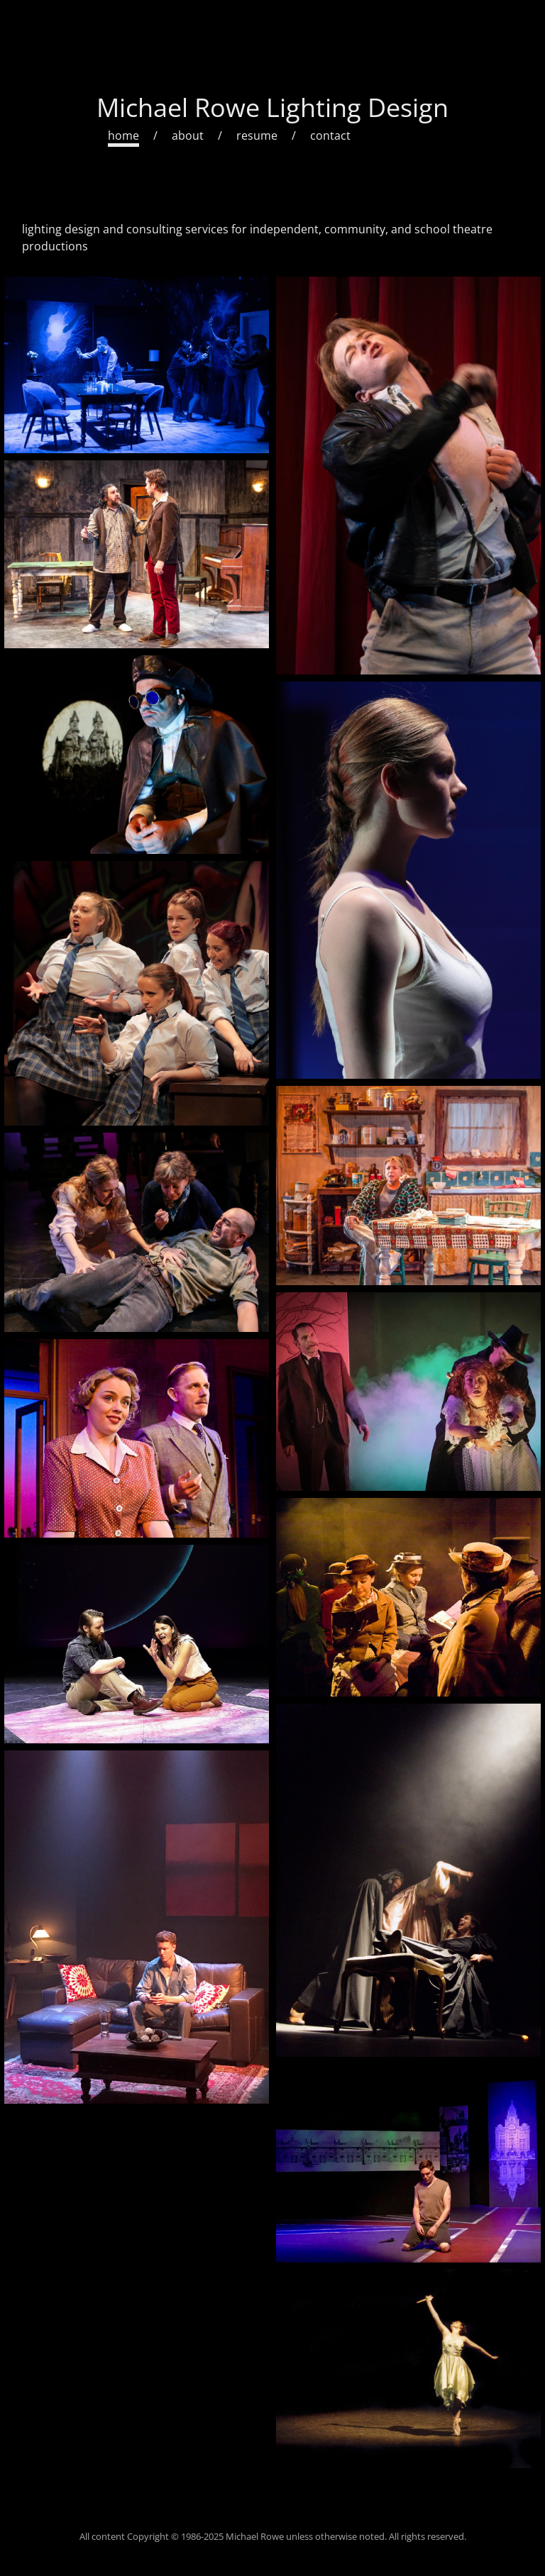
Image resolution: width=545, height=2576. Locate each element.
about (188, 135)
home (123, 135)
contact (330, 135)
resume (256, 135)
